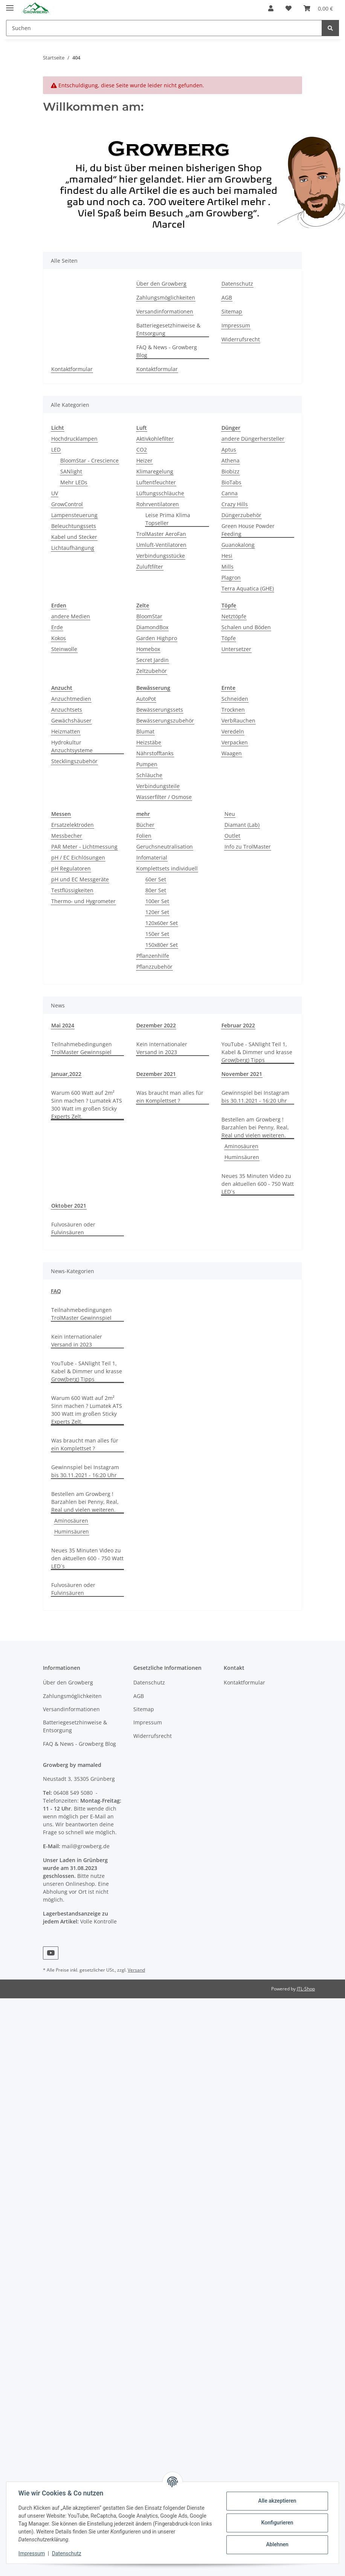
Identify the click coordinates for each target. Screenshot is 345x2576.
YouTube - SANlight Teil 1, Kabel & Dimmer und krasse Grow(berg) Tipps (256, 1052)
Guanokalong (238, 544)
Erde (57, 627)
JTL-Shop (306, 1989)
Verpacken (234, 742)
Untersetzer (236, 649)
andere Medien (70, 616)
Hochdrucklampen (74, 438)
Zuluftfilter (149, 566)
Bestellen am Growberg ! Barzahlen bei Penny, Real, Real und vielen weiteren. (255, 1127)
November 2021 (241, 1073)
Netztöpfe (233, 616)
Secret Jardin (152, 659)
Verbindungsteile (158, 786)
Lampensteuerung (74, 515)
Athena (230, 460)
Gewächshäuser (71, 720)
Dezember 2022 (156, 1025)
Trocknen (233, 709)
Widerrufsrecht (240, 339)
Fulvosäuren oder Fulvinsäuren (73, 1228)
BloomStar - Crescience (89, 460)
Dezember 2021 (156, 1073)
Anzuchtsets (66, 709)
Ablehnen (277, 2544)
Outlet (232, 835)
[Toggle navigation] (10, 4)
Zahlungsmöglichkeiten (165, 297)
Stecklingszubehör (74, 761)
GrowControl (67, 504)
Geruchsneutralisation (164, 846)
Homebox (148, 649)
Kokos (58, 638)
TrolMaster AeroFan (161, 533)
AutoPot (146, 698)
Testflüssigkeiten (72, 890)
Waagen (231, 753)
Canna (229, 493)
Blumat (145, 731)
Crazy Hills (234, 504)
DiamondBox (152, 627)
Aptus (228, 449)
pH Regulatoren (71, 868)
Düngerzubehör (241, 515)
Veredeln (232, 731)
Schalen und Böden (246, 627)
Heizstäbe (148, 742)
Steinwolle (64, 649)
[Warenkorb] (318, 8)
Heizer (144, 460)
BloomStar (149, 616)
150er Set (157, 933)
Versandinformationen (164, 311)
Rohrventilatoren (157, 504)
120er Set (157, 912)
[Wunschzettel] (288, 8)
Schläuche (149, 775)
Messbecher (66, 835)
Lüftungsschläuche (160, 493)
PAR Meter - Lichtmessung (84, 846)
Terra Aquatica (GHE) (247, 588)
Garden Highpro (156, 638)
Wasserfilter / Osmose (164, 796)
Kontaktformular (72, 369)
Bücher (145, 824)
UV (54, 493)
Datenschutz (237, 283)
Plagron (231, 577)
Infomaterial (151, 857)
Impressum (235, 325)
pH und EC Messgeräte (80, 879)
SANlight (71, 471)
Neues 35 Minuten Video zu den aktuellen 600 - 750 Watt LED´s (257, 1183)
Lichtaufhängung (72, 547)
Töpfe (228, 638)
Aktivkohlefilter (155, 438)
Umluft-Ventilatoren (161, 544)
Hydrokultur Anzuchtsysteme (72, 746)
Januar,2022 (66, 1073)
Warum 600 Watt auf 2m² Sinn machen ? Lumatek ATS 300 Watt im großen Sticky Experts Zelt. (86, 1104)
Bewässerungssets (159, 709)
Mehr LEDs (73, 482)
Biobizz (230, 471)
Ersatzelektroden (72, 824)
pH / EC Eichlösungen (78, 857)
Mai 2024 (62, 1025)
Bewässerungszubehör (165, 720)
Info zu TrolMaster (247, 846)
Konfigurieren (277, 2523)
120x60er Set (161, 923)
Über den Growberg (161, 283)
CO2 (141, 449)
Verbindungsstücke (160, 555)
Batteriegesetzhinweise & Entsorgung (168, 329)
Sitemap (231, 311)
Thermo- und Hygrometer (83, 901)
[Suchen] (164, 28)
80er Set (155, 890)
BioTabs (231, 482)
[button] (270, 8)
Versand (136, 1970)
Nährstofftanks (155, 753)
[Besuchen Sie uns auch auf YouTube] (50, 1953)
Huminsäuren (241, 1157)
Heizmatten (65, 731)
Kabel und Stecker (74, 536)
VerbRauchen (238, 720)
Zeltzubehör (151, 670)
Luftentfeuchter (156, 482)
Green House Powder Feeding (248, 529)
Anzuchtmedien (71, 698)
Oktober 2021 (68, 1205)
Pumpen (146, 764)
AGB (226, 297)
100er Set (157, 901)
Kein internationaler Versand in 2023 (161, 1048)
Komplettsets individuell (167, 868)
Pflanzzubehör (154, 966)
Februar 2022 (238, 1025)
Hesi (226, 555)
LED (56, 449)
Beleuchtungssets (73, 526)
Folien (143, 835)
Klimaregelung (154, 471)
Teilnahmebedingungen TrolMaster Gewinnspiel (81, 1048)
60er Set (155, 879)
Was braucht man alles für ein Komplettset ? (169, 1096)
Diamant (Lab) (242, 824)
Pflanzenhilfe (152, 955)
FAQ (56, 1291)
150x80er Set (161, 944)
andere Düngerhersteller (252, 438)
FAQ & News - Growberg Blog (166, 351)
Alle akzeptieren (277, 2501)
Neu (229, 813)
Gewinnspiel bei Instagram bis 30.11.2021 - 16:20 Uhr (255, 1096)
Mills (227, 566)
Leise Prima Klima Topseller (167, 518)
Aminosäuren (241, 1146)
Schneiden (234, 698)
